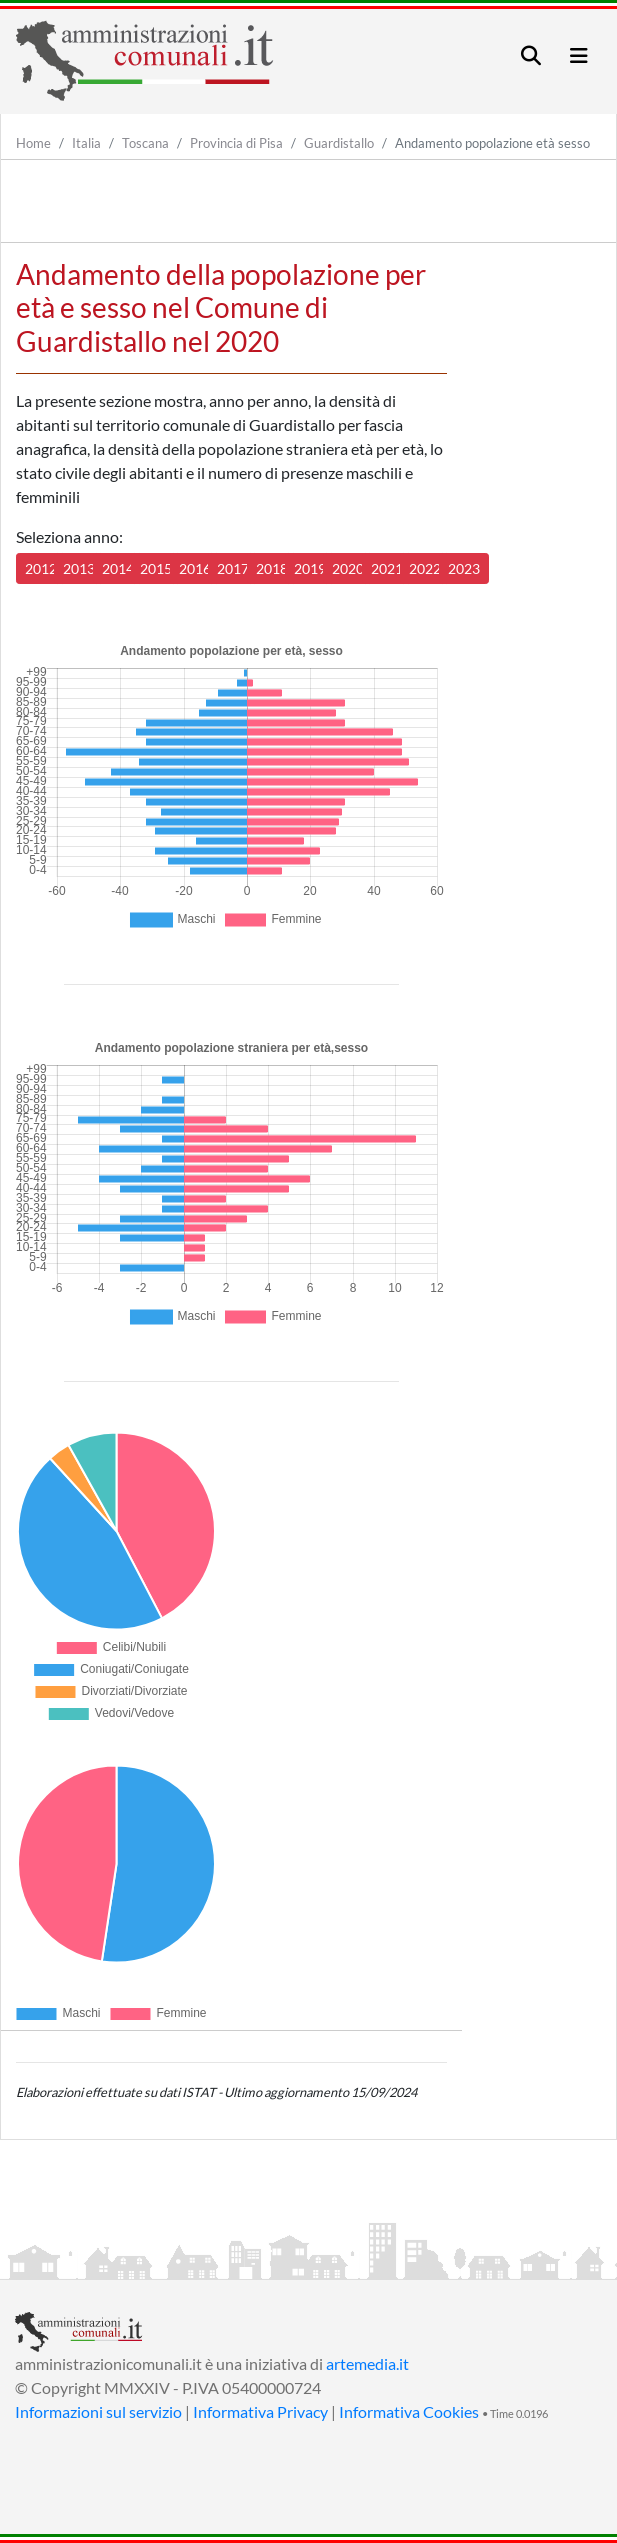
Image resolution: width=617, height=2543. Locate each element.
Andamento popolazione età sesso (492, 143)
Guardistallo (339, 143)
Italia (86, 143)
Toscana (145, 143)
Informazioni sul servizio (98, 2411)
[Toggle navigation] (531, 55)
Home (33, 143)
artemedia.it (367, 2363)
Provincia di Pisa (236, 143)
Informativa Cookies (409, 2411)
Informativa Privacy (260, 2411)
